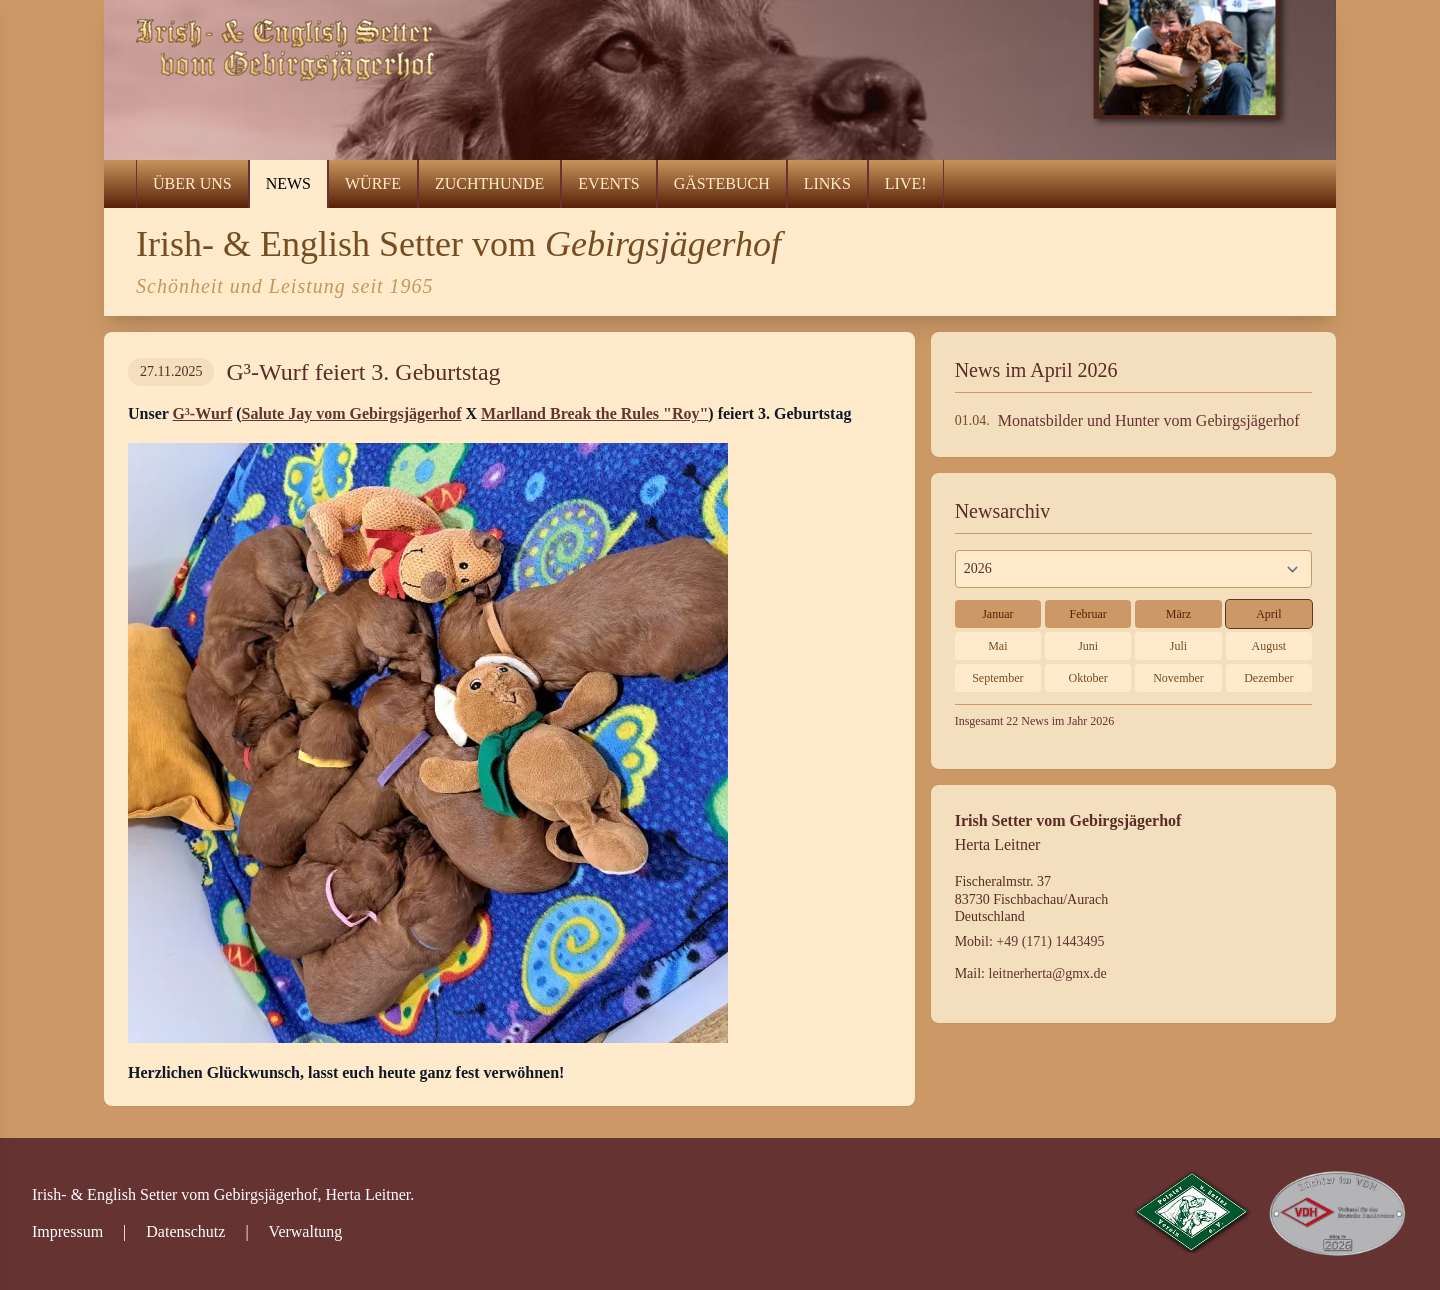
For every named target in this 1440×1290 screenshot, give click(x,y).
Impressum (67, 1231)
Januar (997, 614)
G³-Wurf (203, 413)
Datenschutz (185, 1231)
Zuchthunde (489, 183)
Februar (1088, 614)
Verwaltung (306, 1231)
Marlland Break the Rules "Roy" (594, 413)
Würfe (373, 183)
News (288, 183)
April (1268, 614)
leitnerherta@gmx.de (1048, 973)
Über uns (192, 183)
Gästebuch (722, 183)
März (1178, 614)
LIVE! (906, 183)
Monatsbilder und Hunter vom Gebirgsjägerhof (1149, 420)
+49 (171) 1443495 (1050, 941)
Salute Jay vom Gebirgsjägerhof (352, 413)
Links (827, 183)
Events (608, 183)
